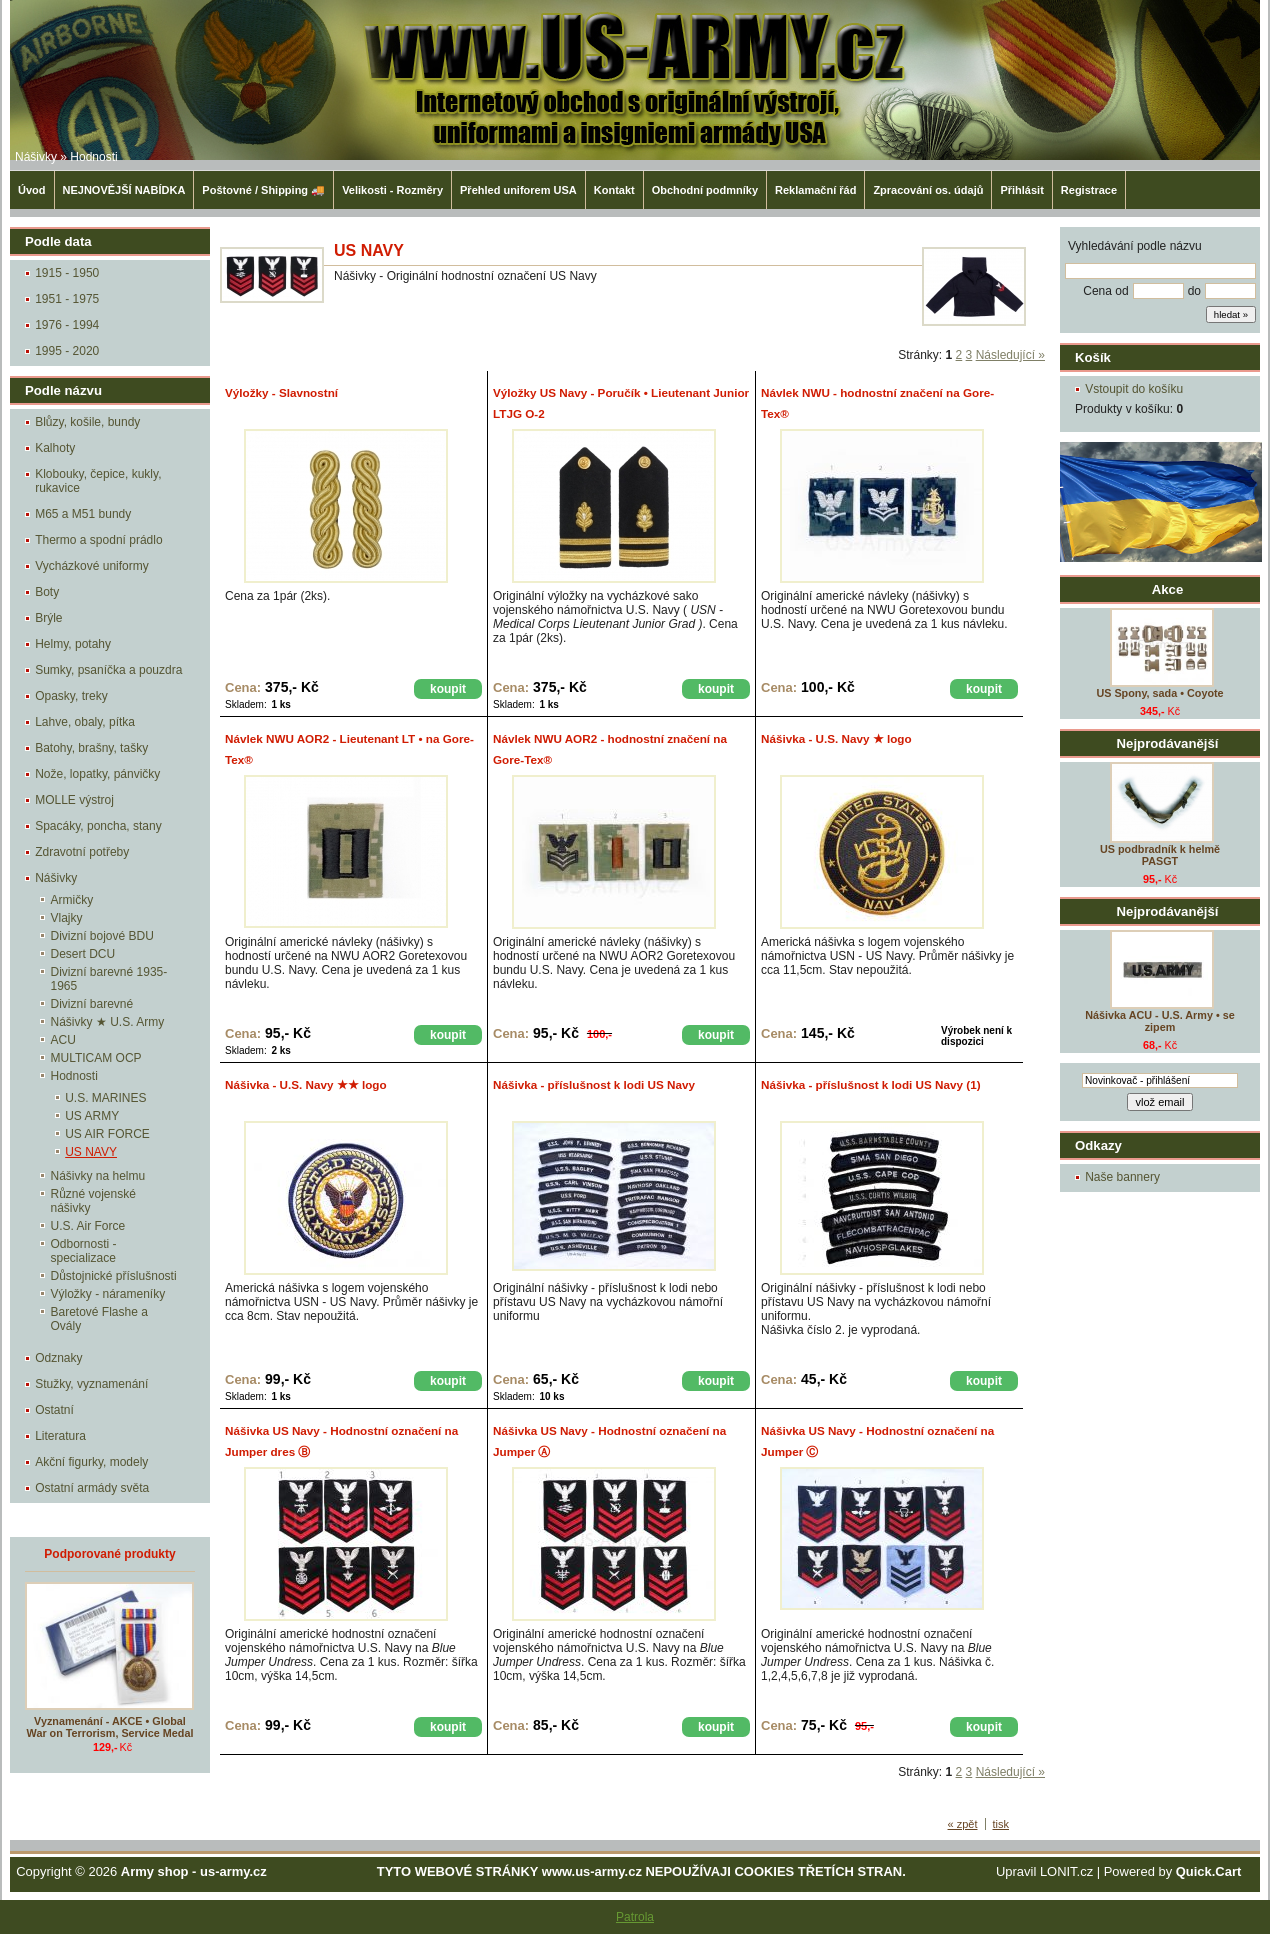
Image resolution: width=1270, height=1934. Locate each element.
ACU (63, 1040)
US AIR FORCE (107, 1134)
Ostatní (54, 1410)
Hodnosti (93, 157)
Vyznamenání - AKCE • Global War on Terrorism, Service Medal (110, 1727)
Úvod (32, 190)
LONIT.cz (1066, 1871)
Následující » (1010, 355)
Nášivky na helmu (98, 1176)
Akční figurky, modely (91, 1462)
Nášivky (36, 157)
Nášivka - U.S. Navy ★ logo (836, 738)
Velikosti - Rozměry (392, 190)
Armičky (72, 900)
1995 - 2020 (67, 351)
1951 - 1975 (67, 299)
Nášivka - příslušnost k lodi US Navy (594, 1084)
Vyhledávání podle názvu (1135, 246)
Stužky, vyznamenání (91, 1384)
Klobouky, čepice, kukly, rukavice (98, 481)
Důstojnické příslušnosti (114, 1276)
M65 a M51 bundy (83, 514)
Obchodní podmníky (705, 190)
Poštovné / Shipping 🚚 (263, 190)
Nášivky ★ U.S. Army (108, 1022)
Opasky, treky (71, 696)
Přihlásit (1021, 190)
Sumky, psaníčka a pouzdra (108, 670)
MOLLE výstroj (74, 800)
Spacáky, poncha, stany (98, 826)
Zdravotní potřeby (82, 852)
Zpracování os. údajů (928, 190)
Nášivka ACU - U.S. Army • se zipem (1159, 1021)
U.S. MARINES (105, 1098)
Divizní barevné (92, 1004)
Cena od (1105, 291)
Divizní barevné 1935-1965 (109, 979)
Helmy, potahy (73, 644)
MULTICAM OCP (96, 1058)
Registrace (1089, 190)
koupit (448, 689)
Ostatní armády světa (92, 1488)
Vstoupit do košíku (1134, 389)
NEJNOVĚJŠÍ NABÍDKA (124, 190)
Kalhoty (55, 448)
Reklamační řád (815, 190)
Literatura (60, 1436)
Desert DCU (83, 954)
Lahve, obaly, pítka (85, 722)
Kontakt (614, 190)
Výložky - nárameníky (108, 1294)
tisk (1001, 1824)
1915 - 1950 (67, 273)
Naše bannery (1122, 1177)
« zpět (963, 1824)
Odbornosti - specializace (84, 1251)
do (1194, 291)
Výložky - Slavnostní (281, 392)
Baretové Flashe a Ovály (99, 1319)
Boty (47, 592)
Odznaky (58, 1358)
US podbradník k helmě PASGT (1160, 855)
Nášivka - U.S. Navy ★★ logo (306, 1084)
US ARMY (92, 1116)
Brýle (48, 618)
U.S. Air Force (88, 1226)
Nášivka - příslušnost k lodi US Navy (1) (871, 1084)
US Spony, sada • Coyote (1159, 693)
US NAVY (91, 1152)
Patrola (635, 1917)
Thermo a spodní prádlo (98, 540)
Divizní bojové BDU (102, 936)
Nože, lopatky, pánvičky (97, 774)
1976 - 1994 (67, 325)
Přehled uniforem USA (518, 190)
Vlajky (67, 918)
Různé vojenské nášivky (93, 1201)
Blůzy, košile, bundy (87, 422)
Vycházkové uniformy (92, 566)
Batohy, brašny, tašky (91, 748)
